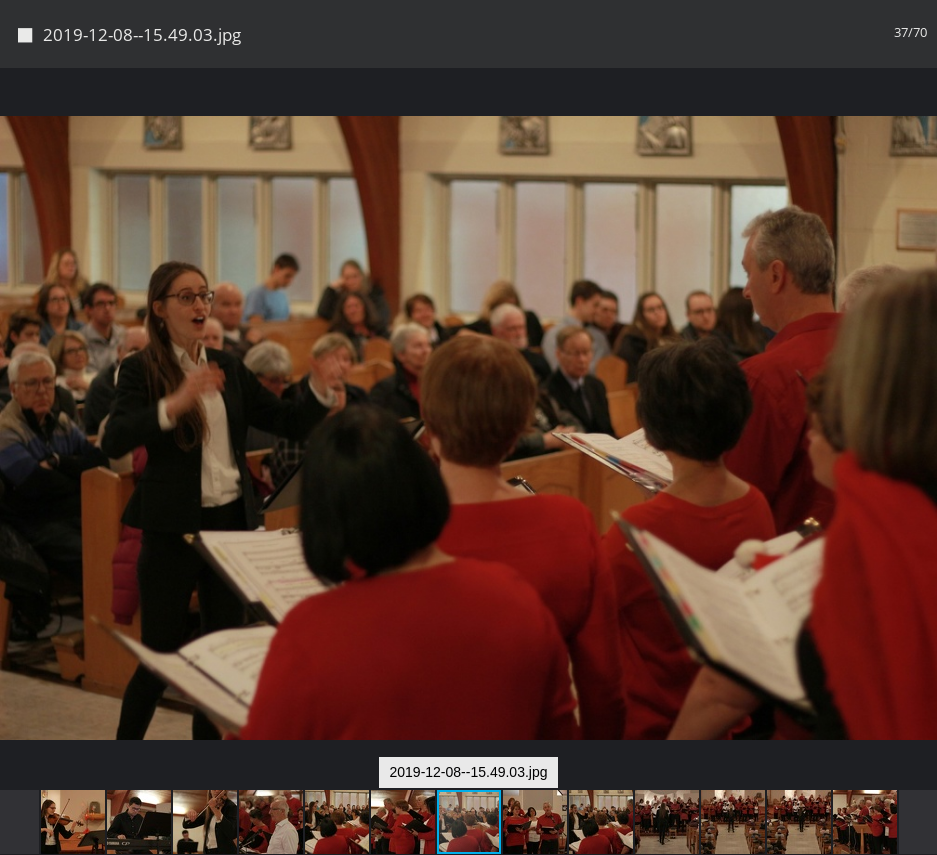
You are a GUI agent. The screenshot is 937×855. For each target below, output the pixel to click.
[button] (919, 120)
